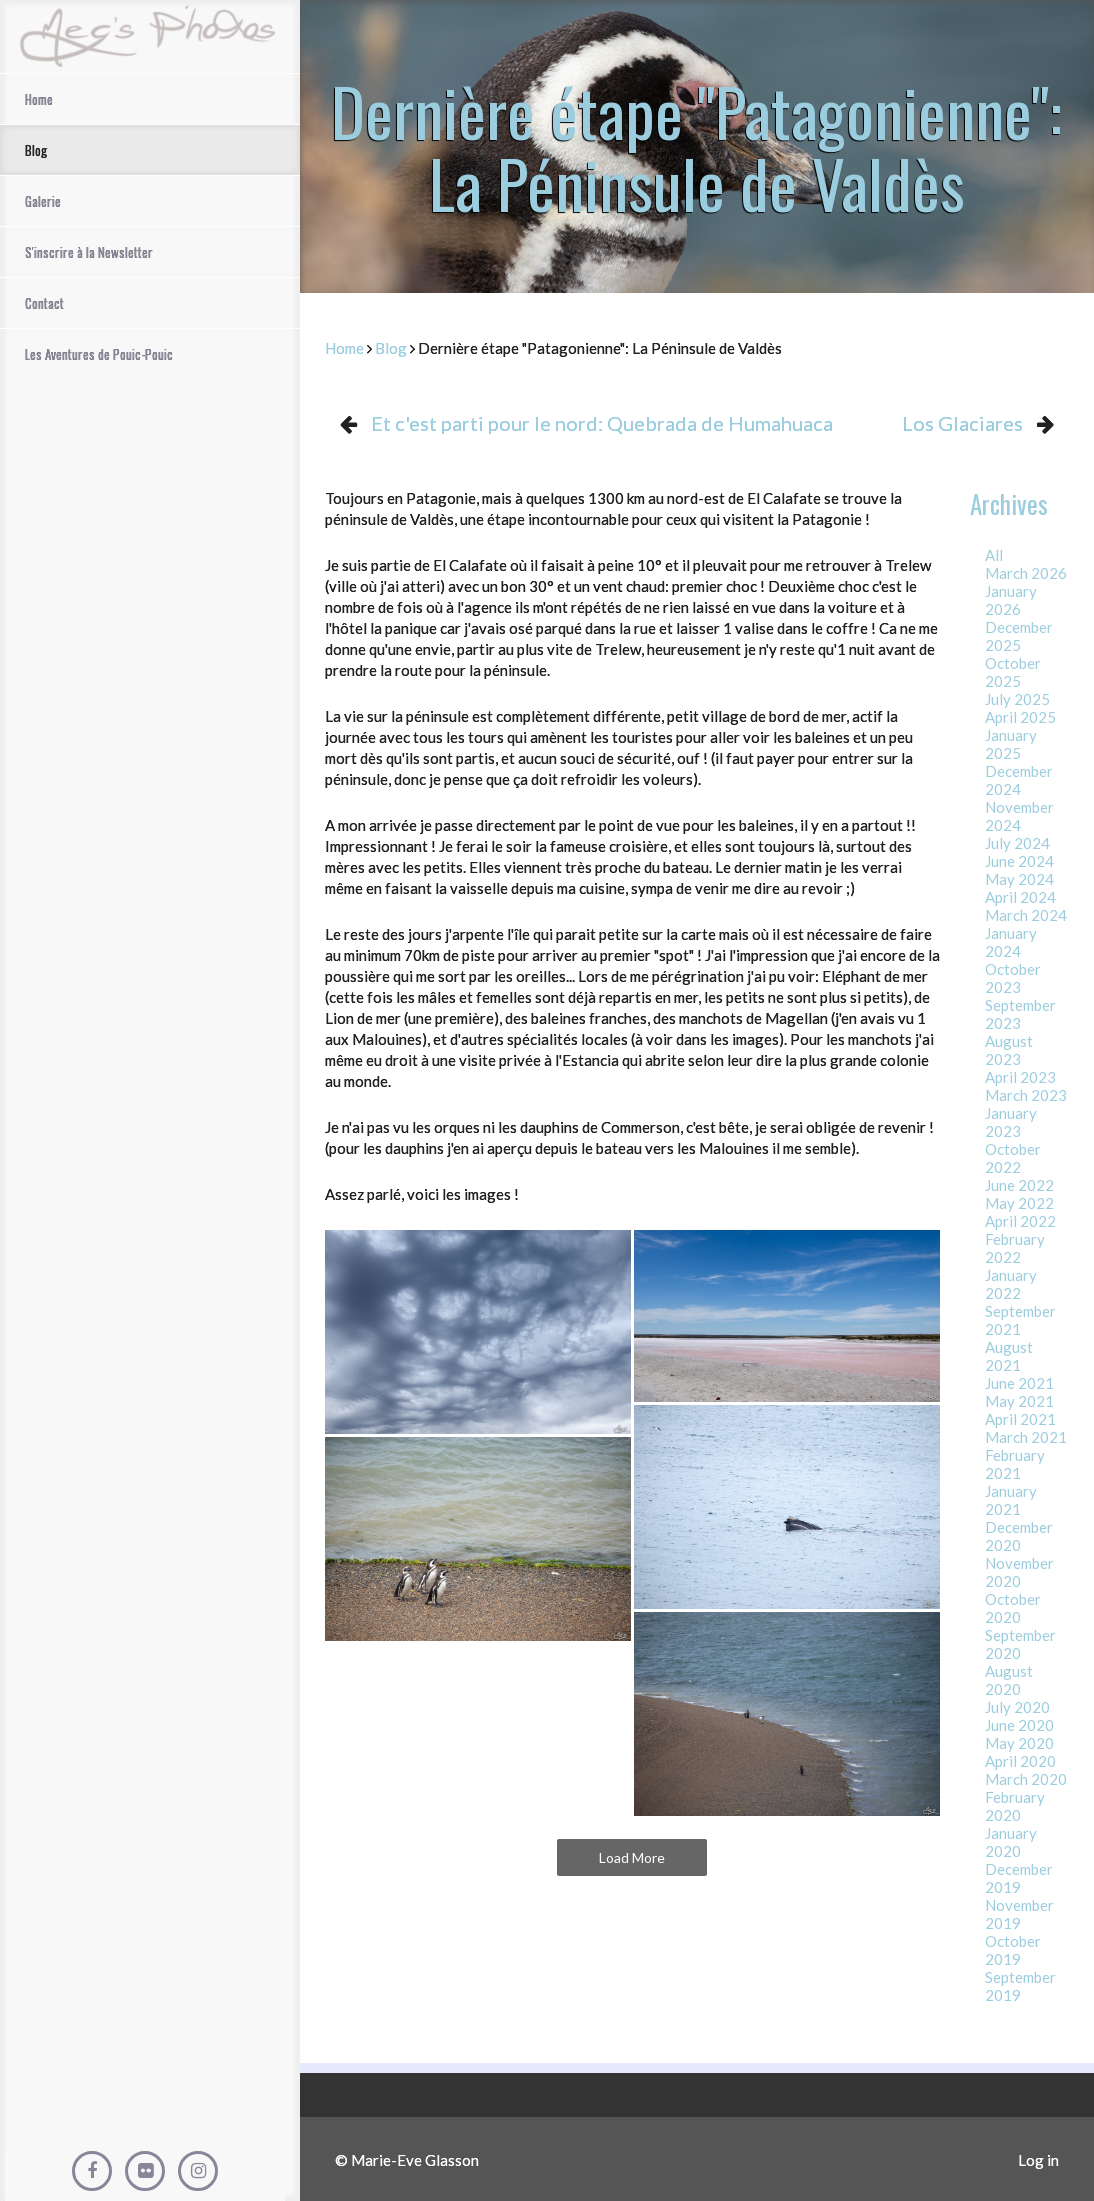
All (994, 555)
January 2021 (1011, 1500)
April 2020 (1020, 1761)
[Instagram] (198, 2171)
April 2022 (1020, 1221)
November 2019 (1019, 1914)
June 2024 (1019, 861)
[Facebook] (92, 2171)
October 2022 (1013, 1158)
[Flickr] (145, 2171)
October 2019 (1013, 1950)
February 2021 (1015, 1464)
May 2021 (1019, 1401)
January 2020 (1011, 1842)
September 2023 (1020, 1014)
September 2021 (1020, 1320)
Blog (391, 348)
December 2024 (1019, 780)
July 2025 (1017, 699)
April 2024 (1020, 897)
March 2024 (1026, 915)
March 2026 (1026, 573)
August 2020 (1009, 1680)
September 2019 (1020, 1986)
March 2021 (1026, 1437)
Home (344, 348)
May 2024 (1019, 879)
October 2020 (1013, 1608)
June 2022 (1019, 1185)
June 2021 (1019, 1383)
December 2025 (1019, 636)
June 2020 (1019, 1725)
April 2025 (1020, 717)
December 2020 (1019, 1536)
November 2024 (1019, 816)
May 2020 (1019, 1743)
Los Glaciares (962, 423)
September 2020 (1020, 1644)
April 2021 (1020, 1419)
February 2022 (1015, 1248)
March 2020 (1026, 1779)
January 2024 (1011, 942)
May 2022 (1019, 1203)
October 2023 (1013, 978)
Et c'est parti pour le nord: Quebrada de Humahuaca (602, 423)
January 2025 (1011, 744)
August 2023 (1009, 1050)
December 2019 (1019, 1878)
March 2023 (1026, 1095)
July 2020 (1017, 1707)
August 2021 (1009, 1356)
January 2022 (1011, 1284)
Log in (1038, 2160)
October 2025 (1013, 672)
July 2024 (1017, 843)
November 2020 (1019, 1572)
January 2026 (1011, 600)
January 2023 (1011, 1122)
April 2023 (1020, 1077)
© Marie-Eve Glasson (407, 2160)
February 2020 (1015, 1806)
